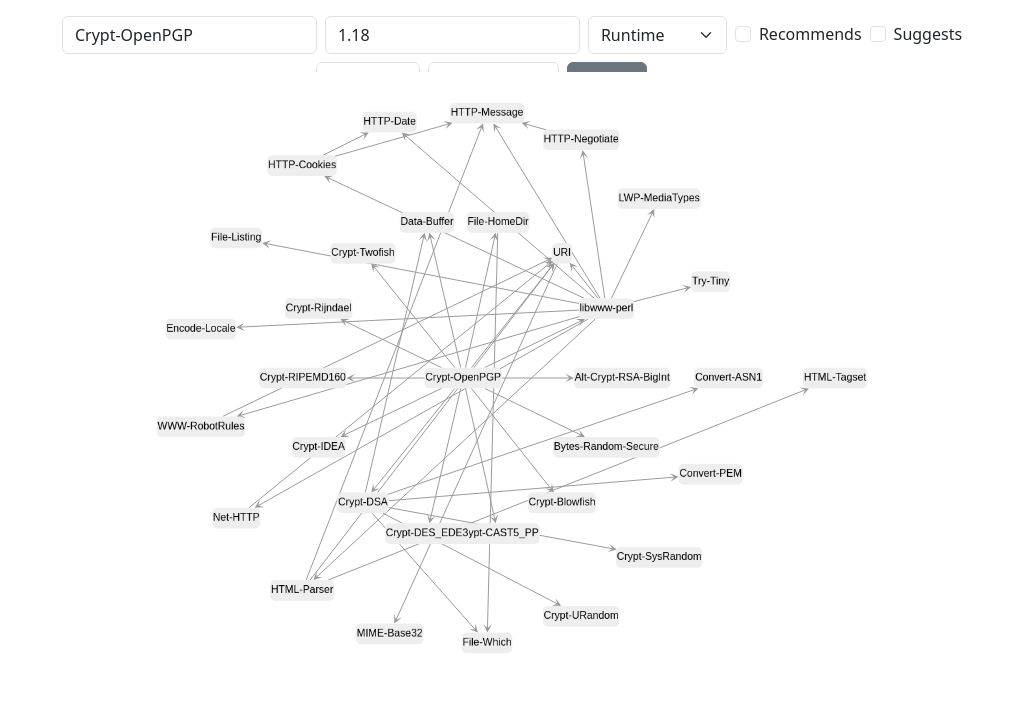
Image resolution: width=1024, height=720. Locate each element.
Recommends (810, 34)
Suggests (928, 34)
